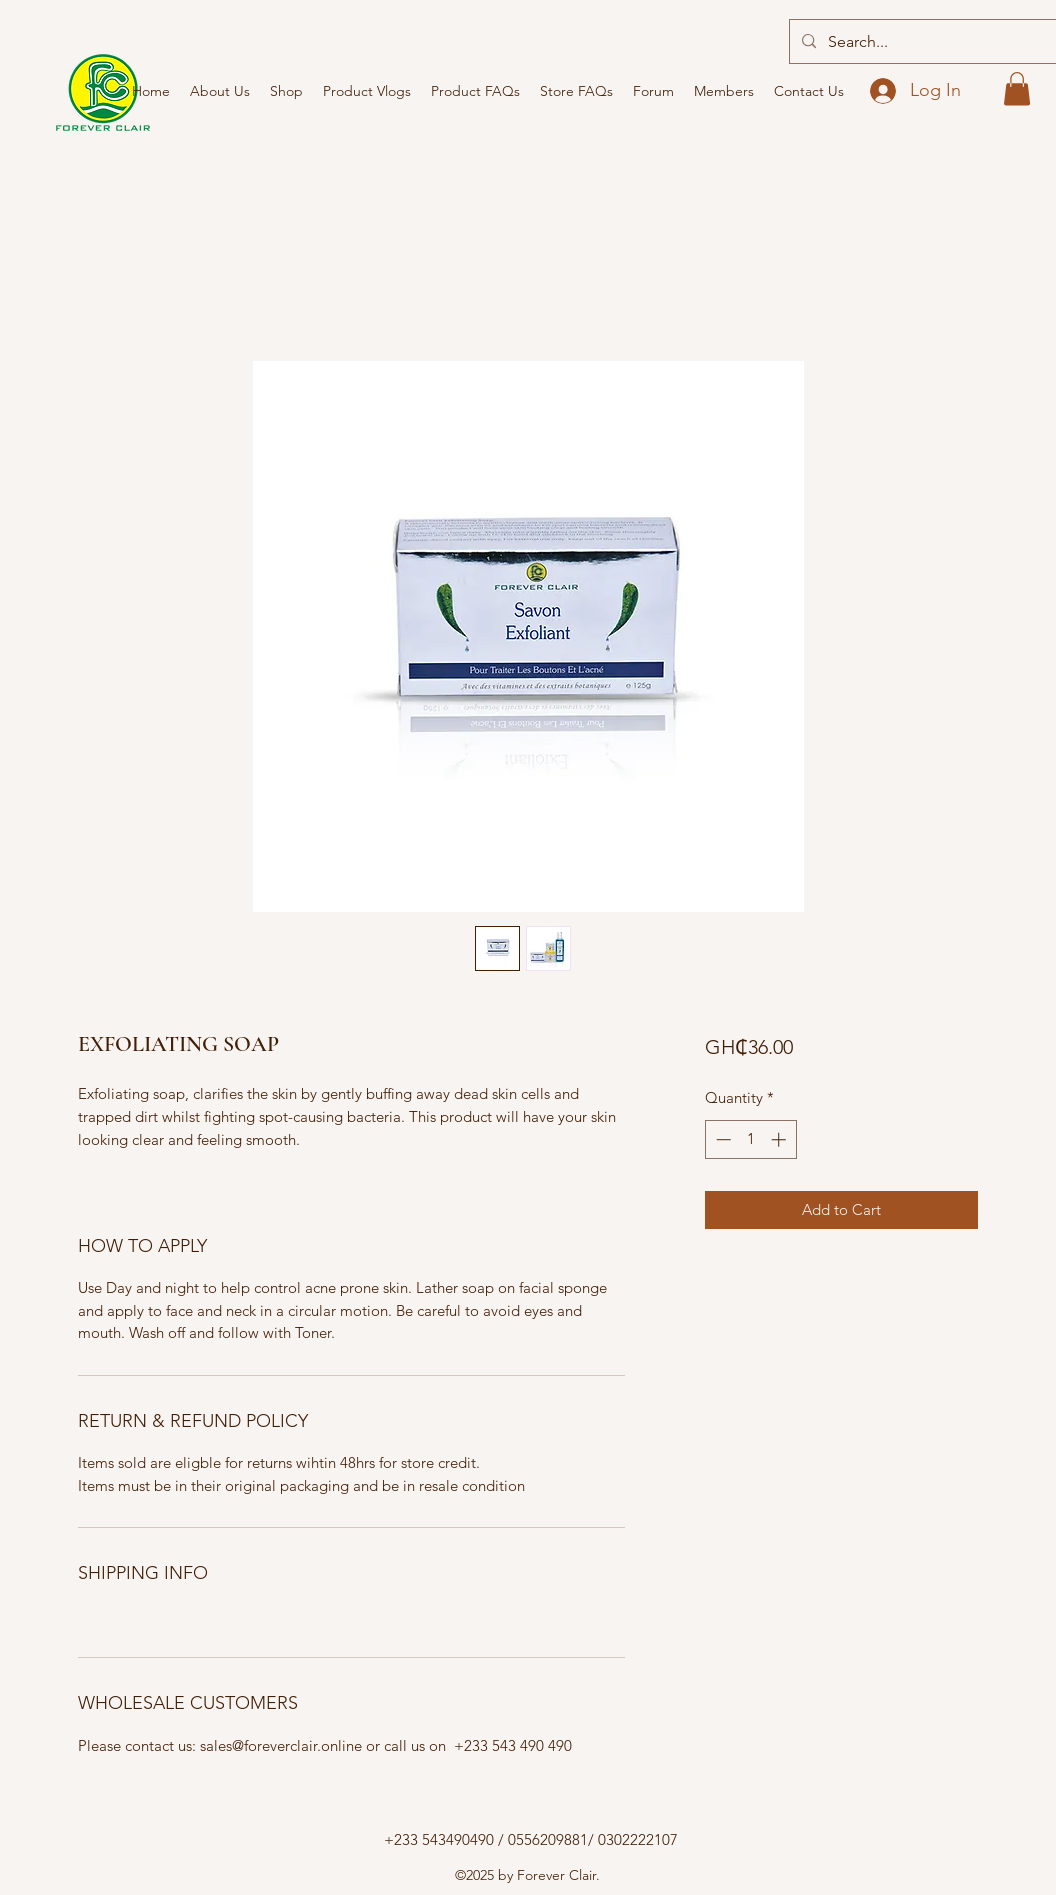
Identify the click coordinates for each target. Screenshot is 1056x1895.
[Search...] (939, 42)
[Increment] (780, 1139)
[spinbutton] (750, 1139)
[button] (1017, 88)
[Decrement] (721, 1139)
